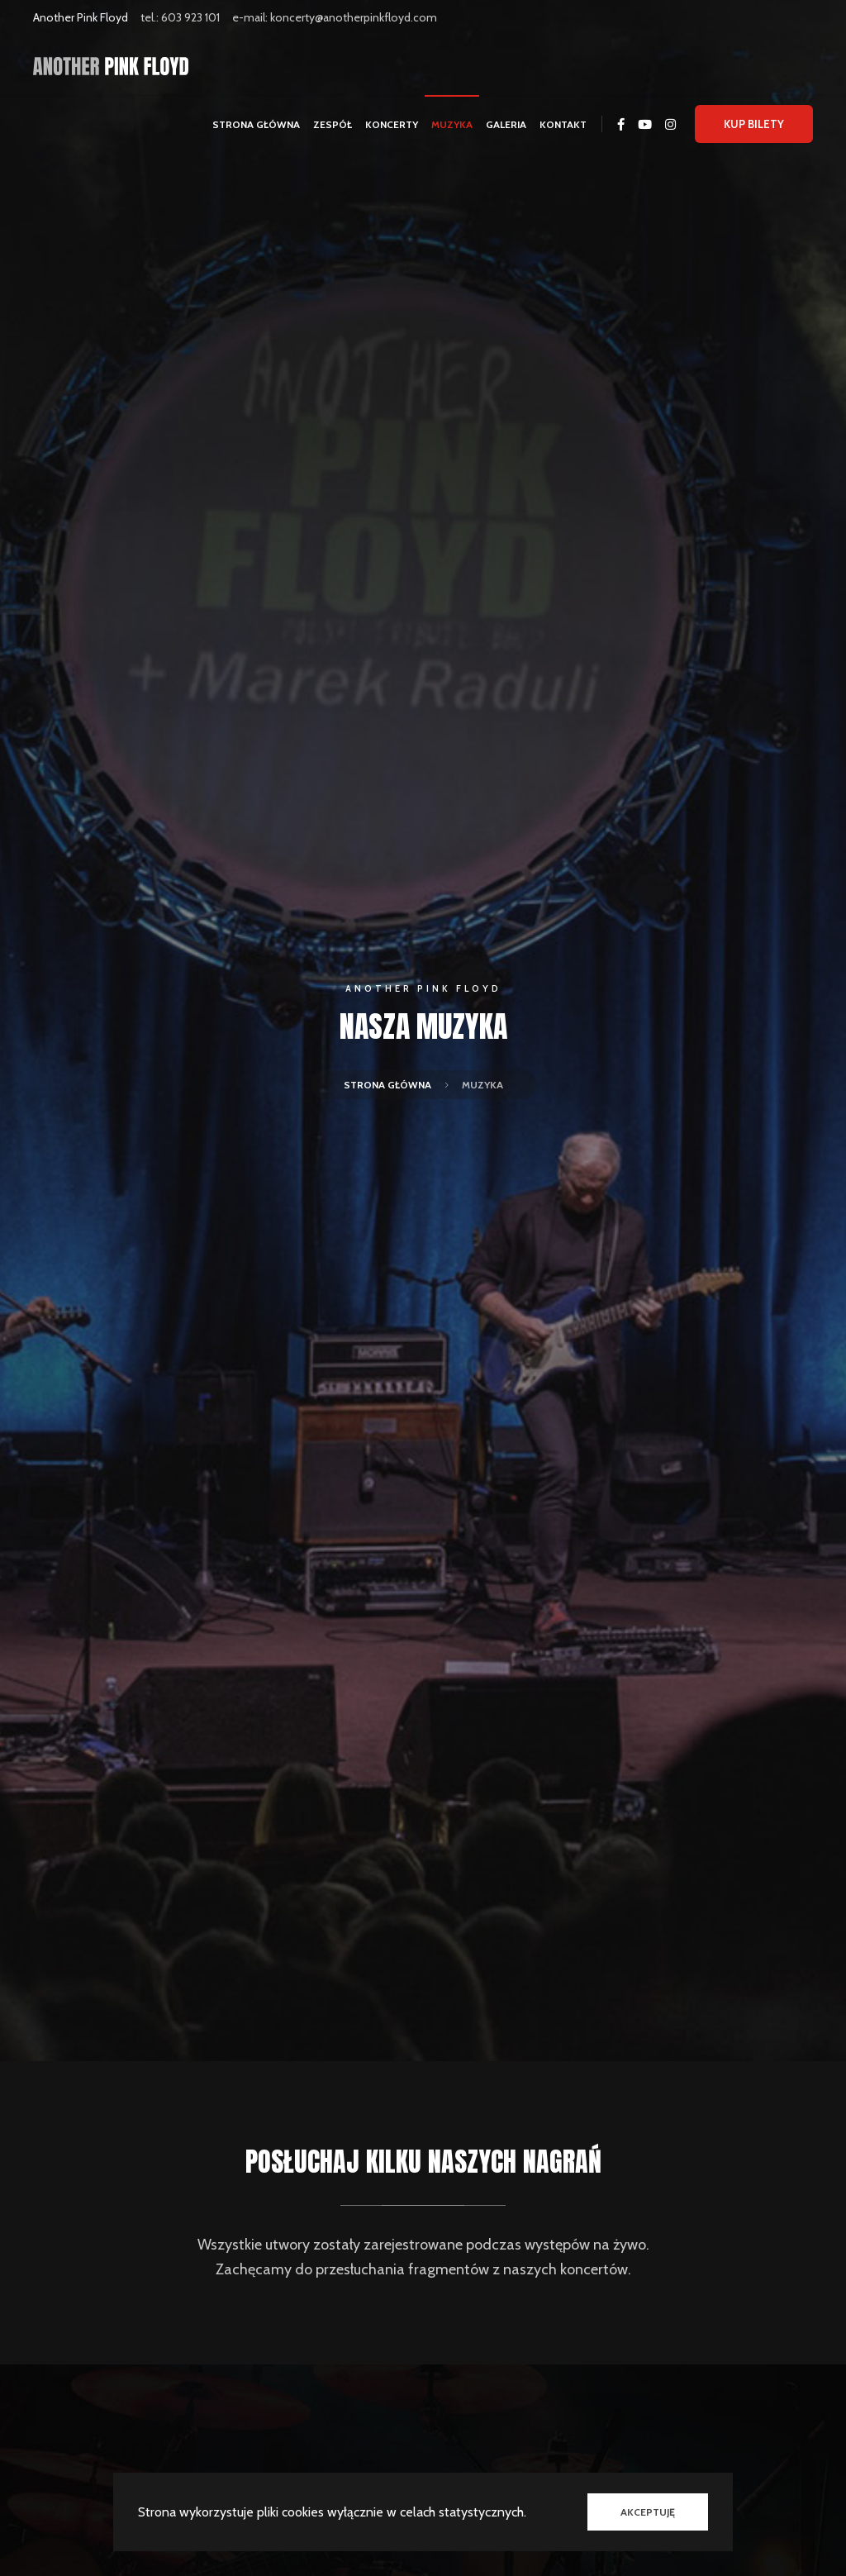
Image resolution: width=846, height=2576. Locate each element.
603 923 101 (190, 17)
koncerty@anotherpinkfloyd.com (353, 17)
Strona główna (256, 124)
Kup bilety (754, 124)
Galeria (506, 124)
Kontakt (563, 124)
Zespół (332, 124)
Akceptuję (647, 2512)
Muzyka (452, 124)
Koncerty (391, 124)
